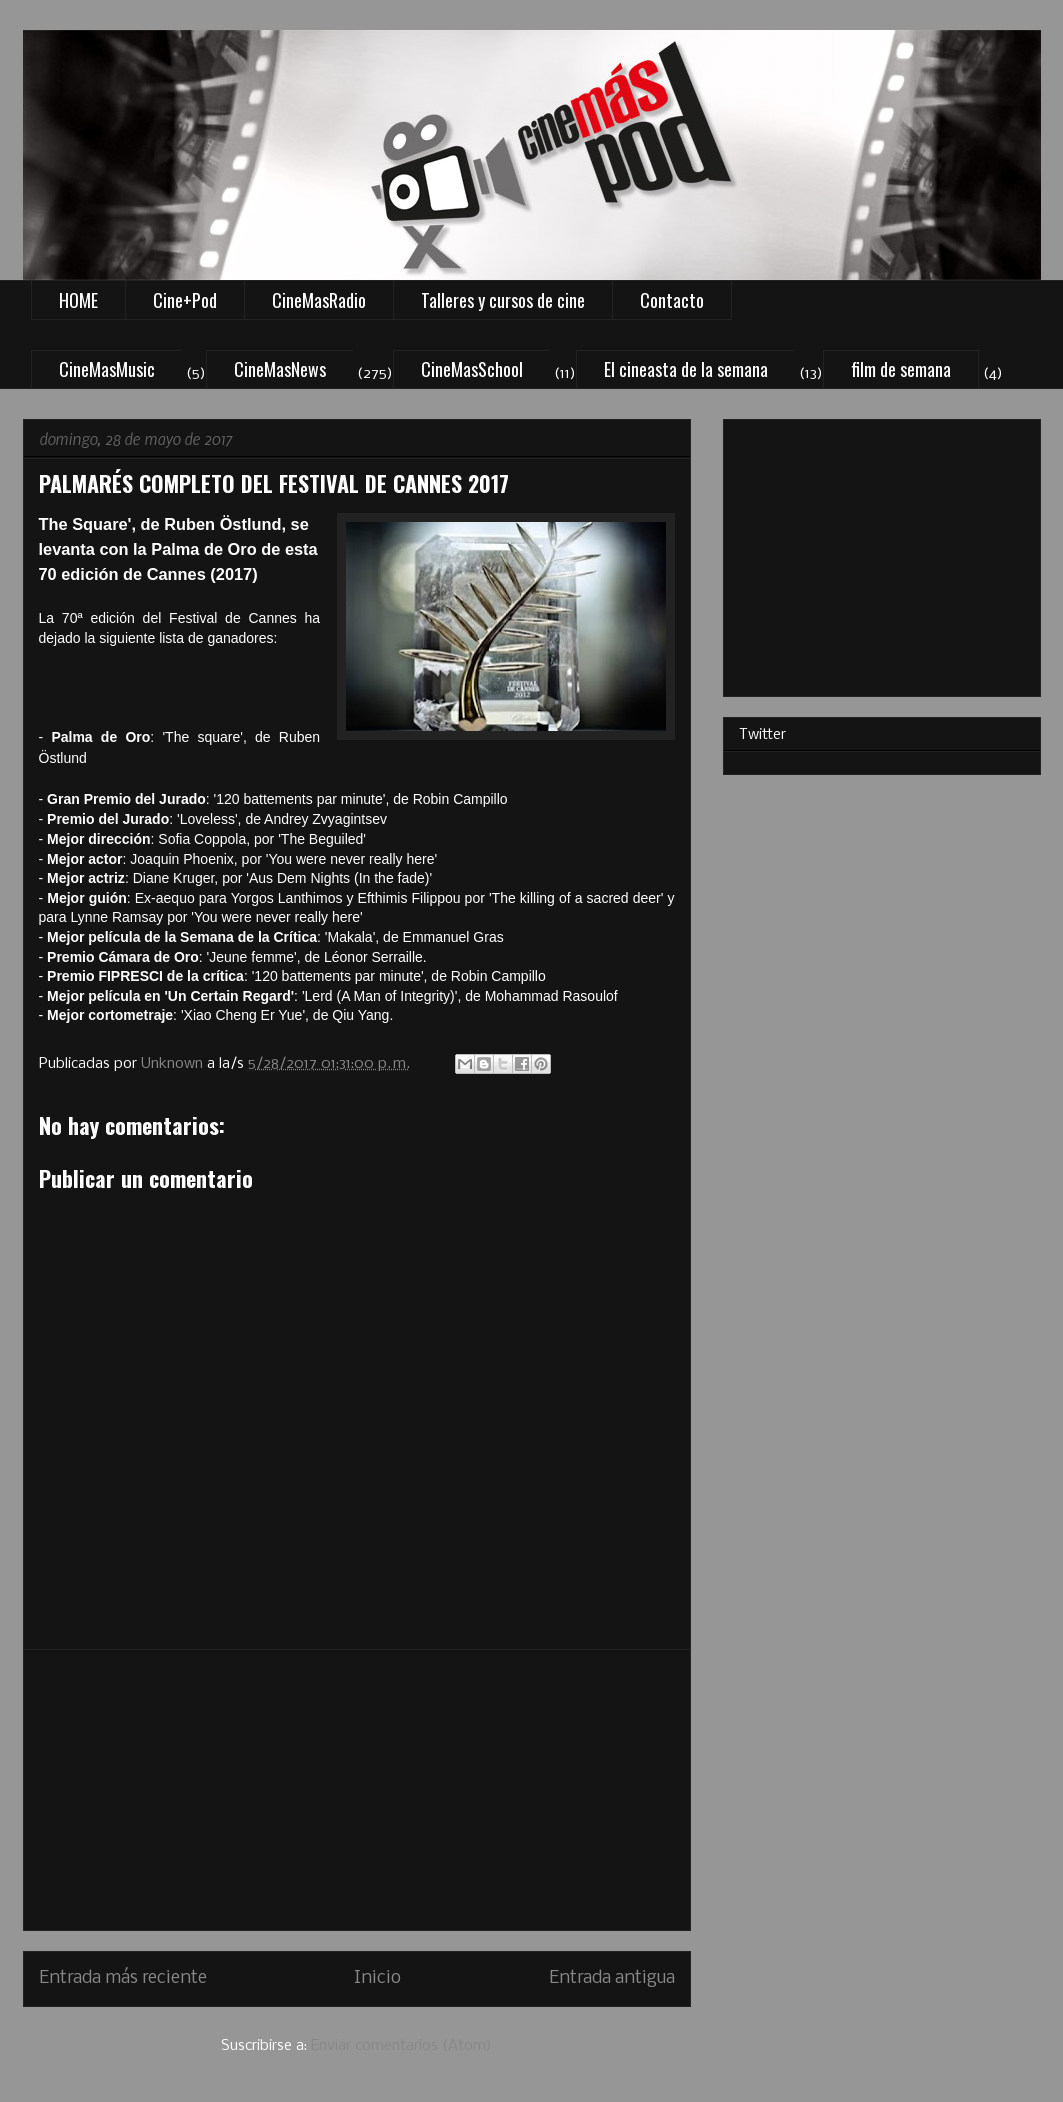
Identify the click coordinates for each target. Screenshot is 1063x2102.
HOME (78, 300)
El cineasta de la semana (686, 369)
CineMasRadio (319, 300)
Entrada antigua (612, 1978)
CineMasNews (280, 369)
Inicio (377, 1978)
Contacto (672, 300)
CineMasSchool (472, 369)
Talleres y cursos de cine (503, 300)
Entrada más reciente (123, 1978)
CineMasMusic (107, 369)
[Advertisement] (357, 1790)
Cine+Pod (185, 300)
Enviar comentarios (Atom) (401, 2046)
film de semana (901, 369)
